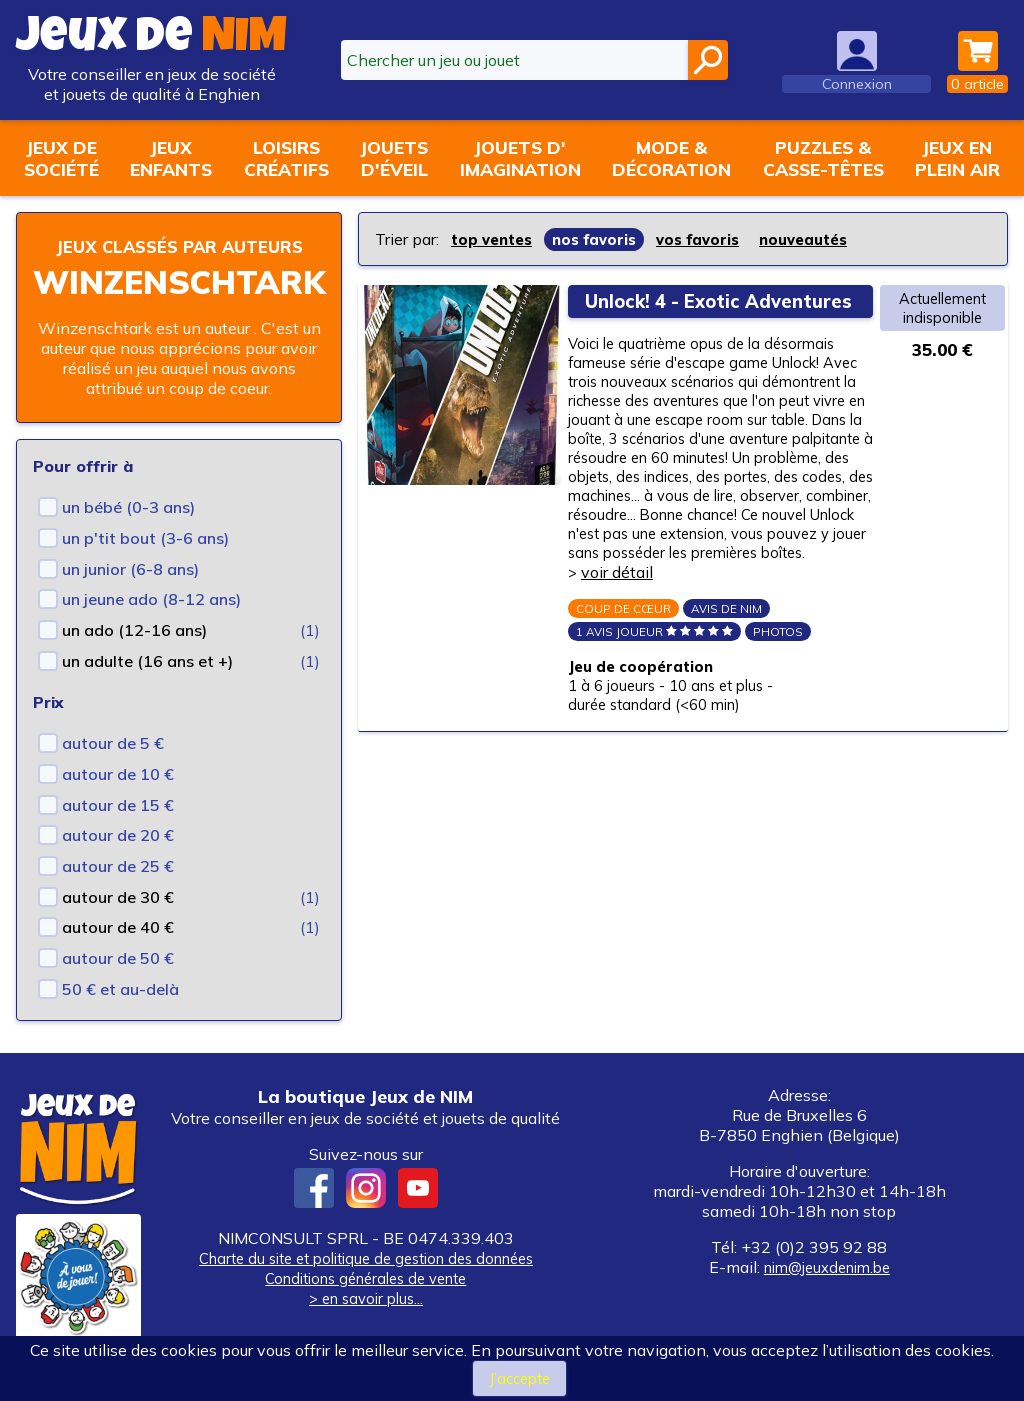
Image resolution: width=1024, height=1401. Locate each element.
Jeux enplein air (957, 158)
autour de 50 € (118, 983)
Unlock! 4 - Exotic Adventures (675, 312)
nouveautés (827, 239)
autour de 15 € (118, 830)
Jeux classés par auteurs (179, 258)
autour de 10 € (118, 799)
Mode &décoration (671, 158)
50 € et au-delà (120, 1014)
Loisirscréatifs (286, 158)
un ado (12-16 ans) (134, 655)
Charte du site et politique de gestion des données (365, 1283)
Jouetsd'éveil (394, 158)
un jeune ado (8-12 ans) (151, 624)
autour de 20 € (118, 860)
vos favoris (714, 239)
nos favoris (605, 239)
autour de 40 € (118, 952)
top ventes (495, 239)
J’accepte (519, 1378)
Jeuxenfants (171, 158)
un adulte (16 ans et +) (147, 686)
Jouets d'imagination (520, 158)
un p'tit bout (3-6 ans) (145, 563)
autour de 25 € (118, 891)
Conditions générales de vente (366, 1303)
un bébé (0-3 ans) (128, 532)
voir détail (624, 648)
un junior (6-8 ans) (130, 594)
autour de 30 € (118, 922)
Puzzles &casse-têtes (823, 158)
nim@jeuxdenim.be (827, 1292)
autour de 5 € (113, 768)
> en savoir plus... (366, 1323)
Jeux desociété (61, 158)
